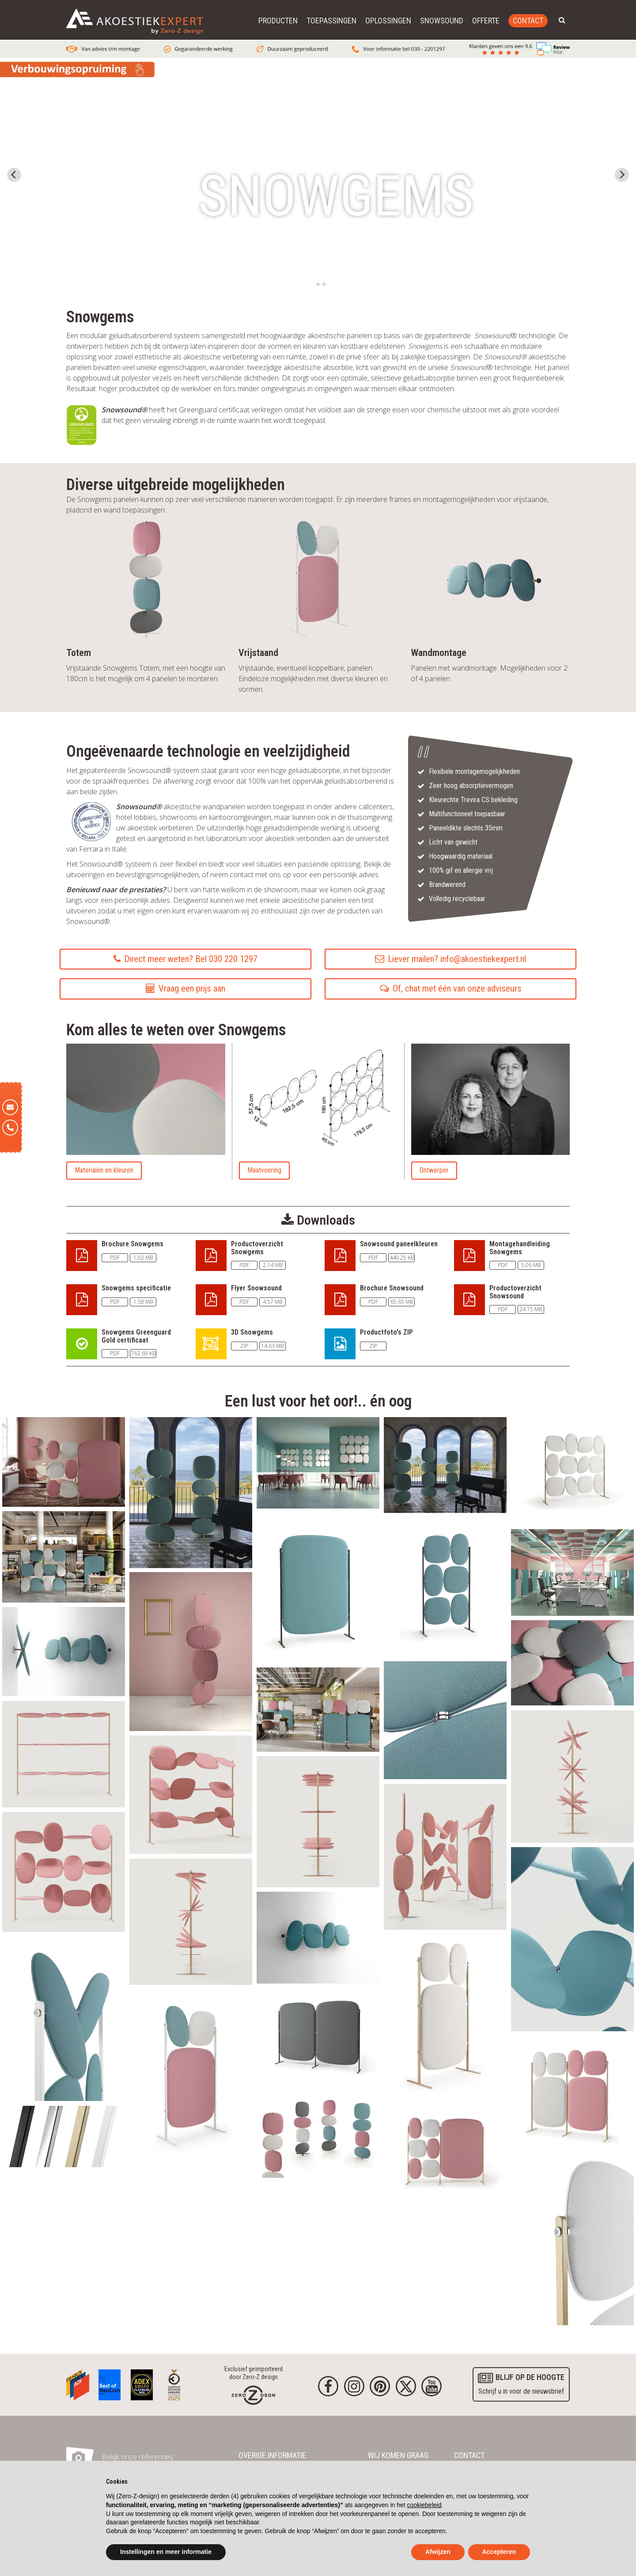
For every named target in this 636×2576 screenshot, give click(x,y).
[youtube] (431, 2386)
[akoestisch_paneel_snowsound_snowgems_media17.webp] (445, 1719)
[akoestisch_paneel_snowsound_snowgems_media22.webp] (572, 1662)
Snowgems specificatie (136, 1288)
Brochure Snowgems (132, 1244)
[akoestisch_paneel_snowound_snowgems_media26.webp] (63, 1753)
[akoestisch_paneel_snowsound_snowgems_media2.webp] (572, 2242)
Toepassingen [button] (331, 20)
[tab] (311, 284)
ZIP (244, 1346)
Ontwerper (434, 1170)
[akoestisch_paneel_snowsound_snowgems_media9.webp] (63, 2018)
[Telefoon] (10, 1127)
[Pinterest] (380, 2386)
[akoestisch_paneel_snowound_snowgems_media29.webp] (572, 1775)
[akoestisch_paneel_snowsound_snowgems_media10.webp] (190, 2076)
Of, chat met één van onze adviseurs (451, 988)
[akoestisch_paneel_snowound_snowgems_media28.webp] (190, 1794)
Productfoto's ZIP (386, 1332)
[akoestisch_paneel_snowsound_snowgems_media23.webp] (190, 1492)
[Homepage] (253, 2394)
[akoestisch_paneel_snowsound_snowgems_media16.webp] (445, 1464)
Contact (528, 20)
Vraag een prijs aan (185, 988)
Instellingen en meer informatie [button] (166, 2551)
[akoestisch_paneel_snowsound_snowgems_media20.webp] (63, 1651)
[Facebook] (328, 2386)
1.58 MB (143, 1301)
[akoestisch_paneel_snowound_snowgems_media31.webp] (318, 1821)
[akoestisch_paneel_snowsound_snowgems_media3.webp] (63, 1556)
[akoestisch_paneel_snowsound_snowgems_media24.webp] (445, 2015)
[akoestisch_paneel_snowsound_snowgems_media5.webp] (318, 2035)
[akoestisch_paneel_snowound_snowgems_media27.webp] (63, 1871)
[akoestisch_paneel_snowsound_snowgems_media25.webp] (63, 2136)
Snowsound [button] (441, 20)
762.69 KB (143, 1353)
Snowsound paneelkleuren (399, 1244)
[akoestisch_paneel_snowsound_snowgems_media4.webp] (318, 1587)
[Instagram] (354, 2386)
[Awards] (77, 2382)
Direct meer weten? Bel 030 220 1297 (185, 959)
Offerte (486, 20)
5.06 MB (531, 1265)
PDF (115, 1257)
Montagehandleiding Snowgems (519, 1248)
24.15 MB (530, 1309)
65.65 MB (401, 1301)
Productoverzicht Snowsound (515, 1292)
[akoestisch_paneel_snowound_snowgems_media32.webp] (445, 1856)
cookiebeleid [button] (424, 2504)
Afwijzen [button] (437, 2551)
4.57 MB (272, 1301)
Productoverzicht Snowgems (257, 1248)
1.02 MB (143, 1257)
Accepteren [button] (499, 2551)
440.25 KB (402, 1257)
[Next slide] (622, 175)
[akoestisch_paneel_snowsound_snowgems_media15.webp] (318, 2132)
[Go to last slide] (14, 175)
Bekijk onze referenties (137, 2457)
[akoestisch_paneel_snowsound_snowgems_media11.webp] (572, 1572)
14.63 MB (272, 1346)
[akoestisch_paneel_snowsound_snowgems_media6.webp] (572, 2095)
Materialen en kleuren (104, 1170)
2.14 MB (272, 1265)
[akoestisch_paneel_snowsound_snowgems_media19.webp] (445, 2150)
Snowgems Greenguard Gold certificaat (136, 1336)
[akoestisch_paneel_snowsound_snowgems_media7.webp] (445, 1586)
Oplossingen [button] (388, 20)
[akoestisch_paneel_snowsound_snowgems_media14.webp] (190, 1651)
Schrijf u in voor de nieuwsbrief (521, 2383)
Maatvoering (264, 1170)
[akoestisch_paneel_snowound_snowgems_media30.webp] (190, 1921)
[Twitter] (406, 2386)
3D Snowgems (252, 1332)
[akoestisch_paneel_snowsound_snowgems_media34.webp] (318, 1937)
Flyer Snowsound (256, 1288)
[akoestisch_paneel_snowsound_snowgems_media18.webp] (63, 1461)
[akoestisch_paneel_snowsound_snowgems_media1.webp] (572, 1470)
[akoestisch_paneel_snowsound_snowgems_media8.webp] (318, 1709)
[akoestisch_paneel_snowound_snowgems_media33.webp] (572, 1938)
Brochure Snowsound (392, 1288)
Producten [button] (278, 20)
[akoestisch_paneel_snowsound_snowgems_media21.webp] (318, 1462)
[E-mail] (10, 1107)
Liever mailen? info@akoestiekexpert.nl (450, 959)
